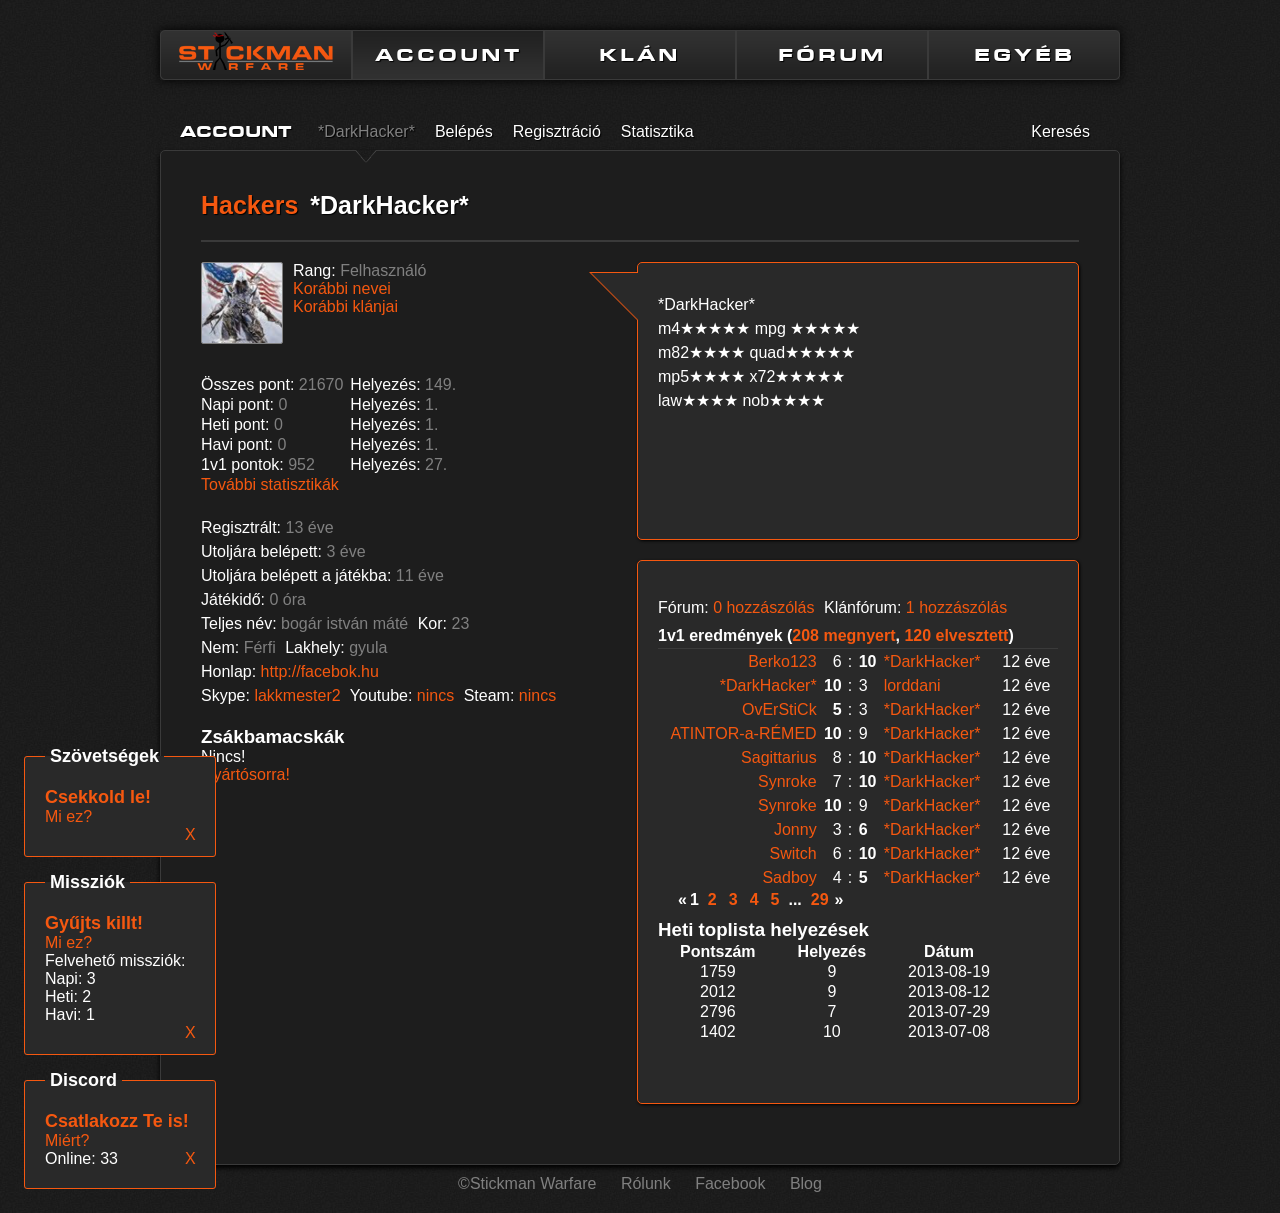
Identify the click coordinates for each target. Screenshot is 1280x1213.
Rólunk (646, 1183)
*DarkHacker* (366, 131)
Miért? (67, 1140)
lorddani (912, 685)
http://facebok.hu (320, 671)
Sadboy (789, 877)
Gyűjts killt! (94, 923)
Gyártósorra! (245, 774)
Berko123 (782, 661)
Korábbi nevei (342, 288)
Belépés (464, 131)
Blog (806, 1183)
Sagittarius (779, 757)
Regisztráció (557, 131)
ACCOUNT (448, 55)
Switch (793, 853)
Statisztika (657, 131)
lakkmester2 (297, 695)
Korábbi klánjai (345, 306)
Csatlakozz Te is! (117, 1121)
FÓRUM (832, 55)
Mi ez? (68, 942)
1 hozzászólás (956, 607)
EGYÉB (1024, 55)
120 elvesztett (956, 635)
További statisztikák (270, 484)
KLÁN (640, 55)
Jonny (795, 829)
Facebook (730, 1183)
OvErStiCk (779, 709)
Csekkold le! (98, 797)
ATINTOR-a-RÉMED (744, 733)
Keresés (1060, 131)
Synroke (787, 781)
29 (820, 899)
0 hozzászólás (763, 607)
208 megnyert (843, 635)
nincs (435, 695)
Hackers (249, 205)
